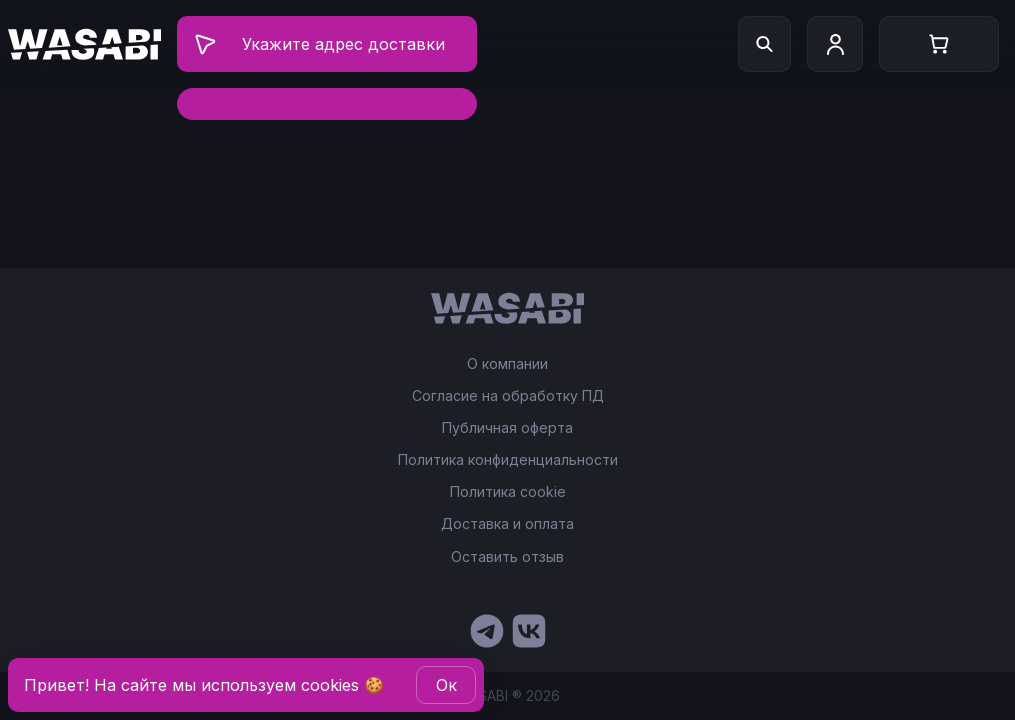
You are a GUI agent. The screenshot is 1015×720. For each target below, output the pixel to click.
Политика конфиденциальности (508, 460)
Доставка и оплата (507, 524)
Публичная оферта (507, 428)
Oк (446, 685)
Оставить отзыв (507, 556)
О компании (507, 364)
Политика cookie (508, 492)
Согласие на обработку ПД (508, 396)
